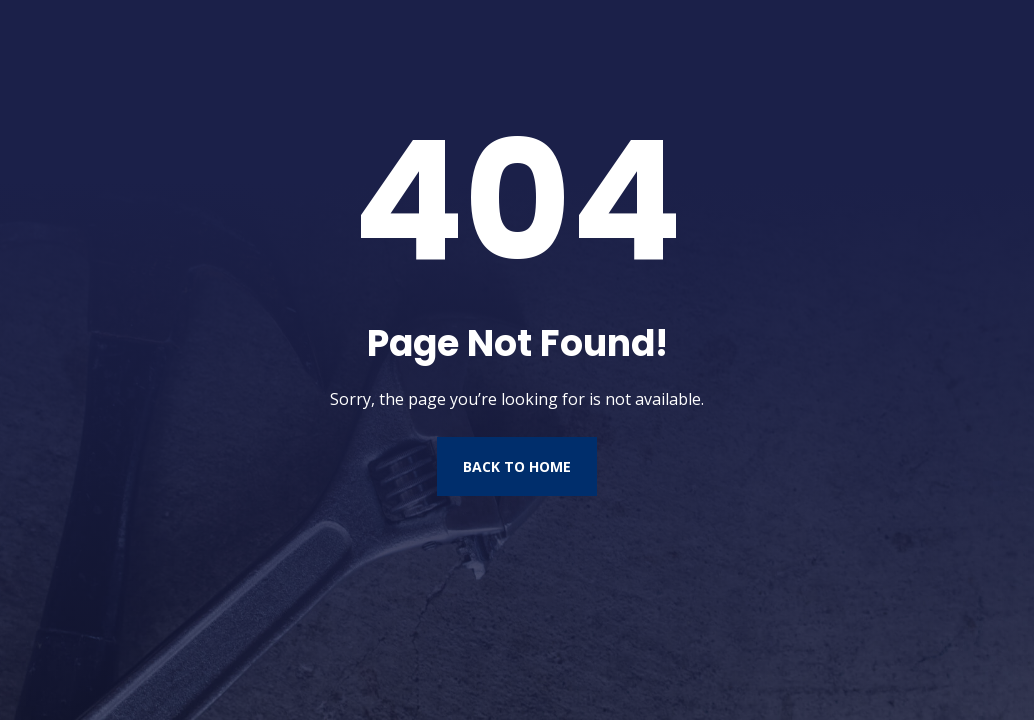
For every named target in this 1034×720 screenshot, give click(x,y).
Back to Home (517, 466)
